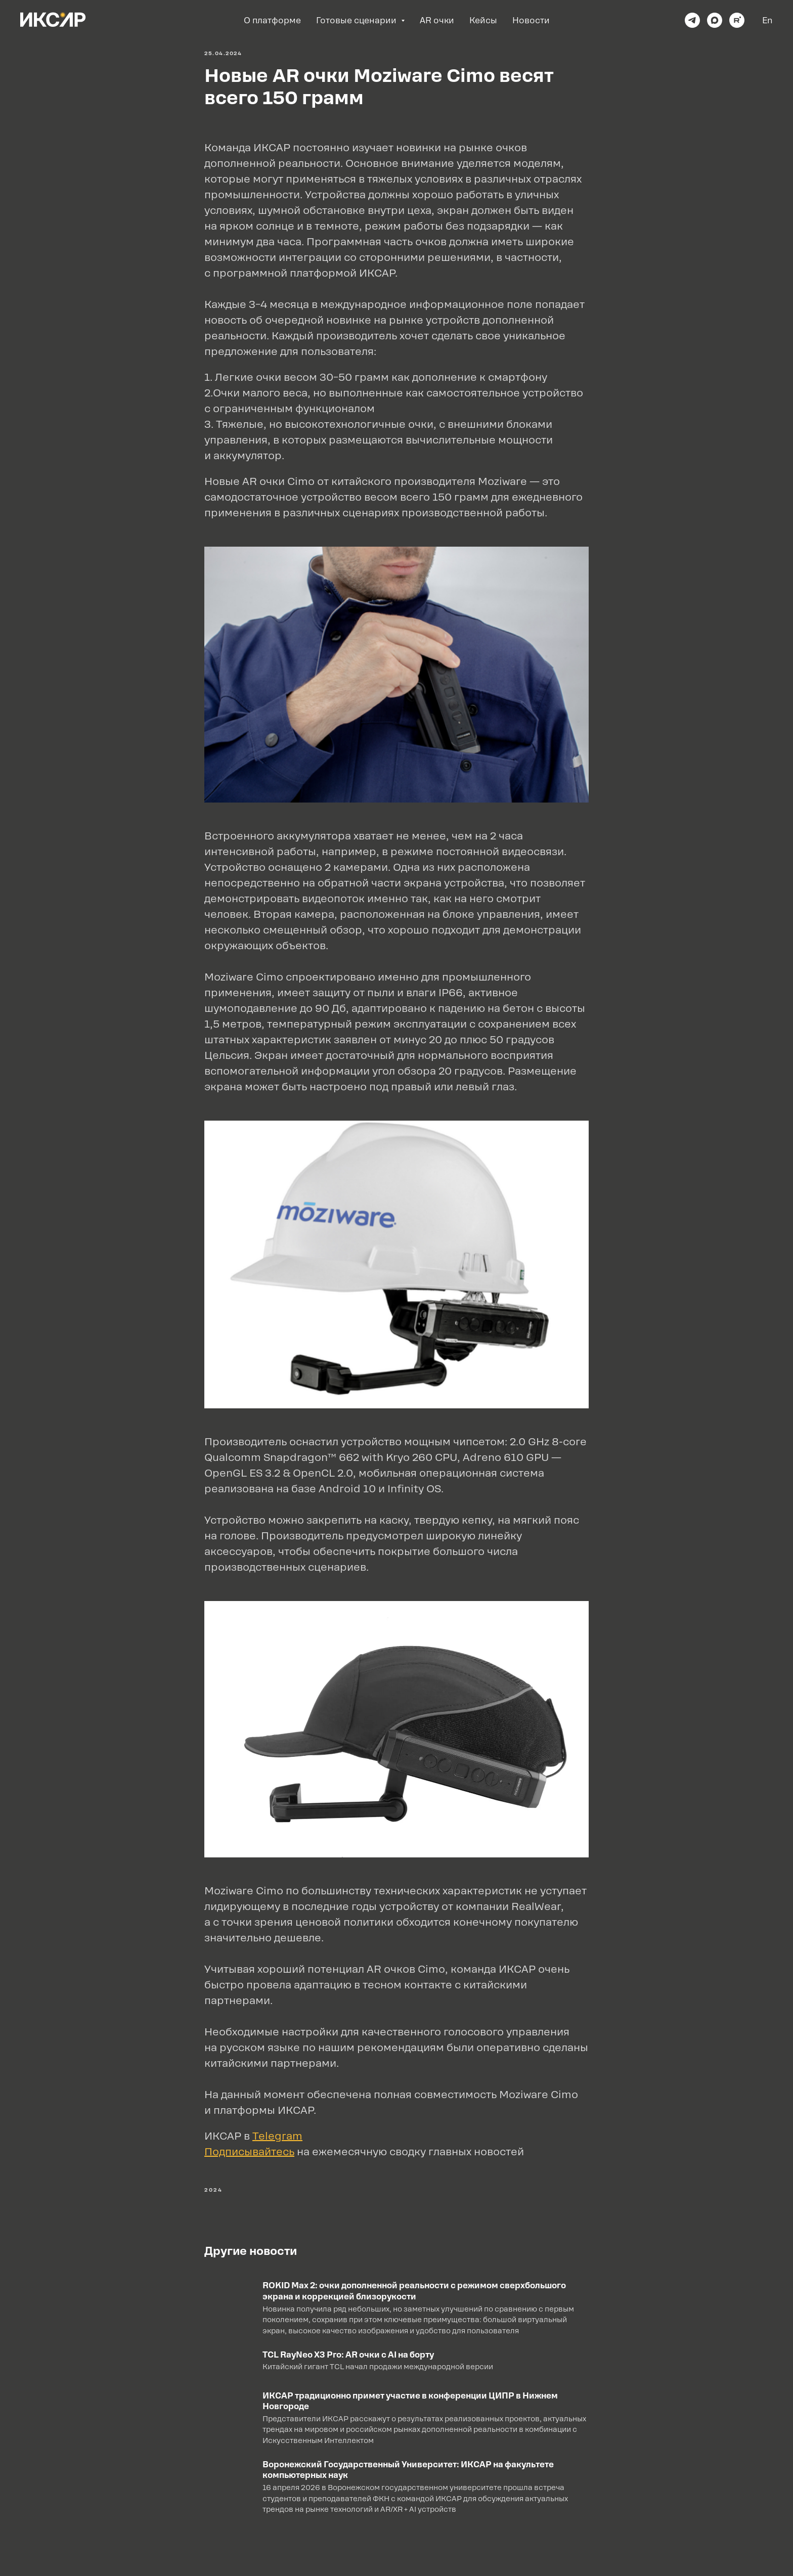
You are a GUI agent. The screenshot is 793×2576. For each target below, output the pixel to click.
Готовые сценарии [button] (357, 20)
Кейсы (483, 20)
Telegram (277, 2136)
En (767, 20)
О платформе (272, 20)
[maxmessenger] (714, 20)
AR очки (437, 20)
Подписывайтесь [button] (249, 2152)
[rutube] (736, 20)
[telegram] (692, 20)
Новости (531, 20)
